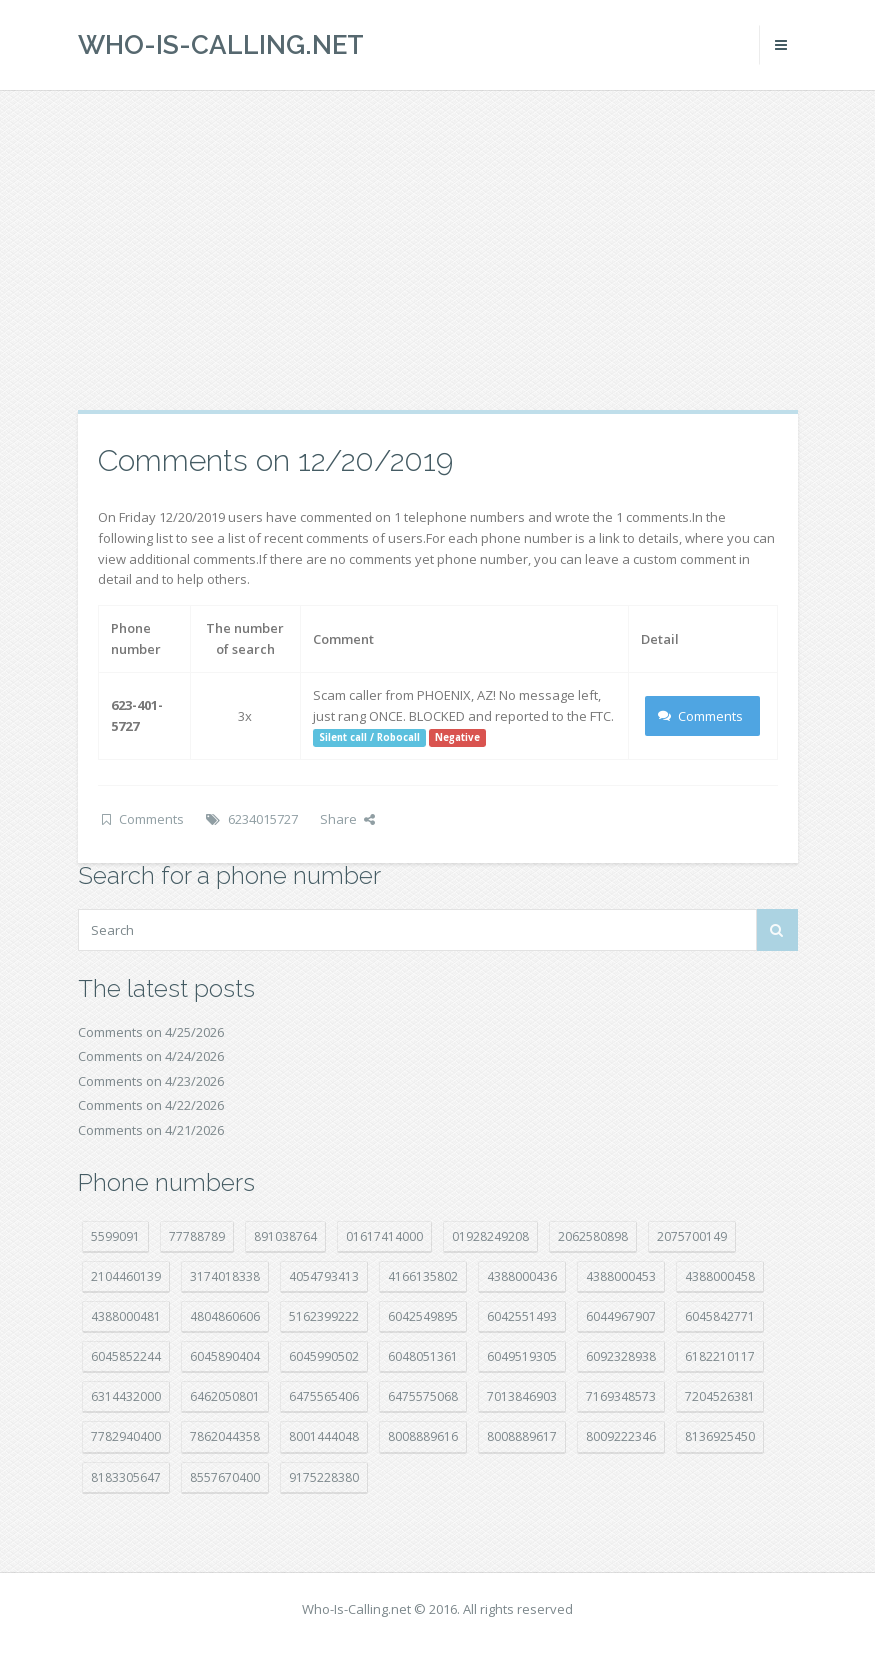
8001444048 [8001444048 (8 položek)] (324, 1436)
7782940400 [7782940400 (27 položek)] (126, 1436)
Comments (700, 716)
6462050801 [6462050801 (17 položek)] (225, 1396)
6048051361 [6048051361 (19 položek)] (423, 1356)
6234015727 (263, 819)
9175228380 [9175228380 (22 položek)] (324, 1477)
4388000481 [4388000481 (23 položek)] (126, 1316)
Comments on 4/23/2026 (151, 1081)
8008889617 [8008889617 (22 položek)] (522, 1436)
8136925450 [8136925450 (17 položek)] (720, 1436)
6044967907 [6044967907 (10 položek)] (621, 1316)
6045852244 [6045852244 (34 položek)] (126, 1356)
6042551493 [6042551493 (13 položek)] (522, 1316)
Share (347, 819)
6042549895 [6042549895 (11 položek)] (423, 1316)
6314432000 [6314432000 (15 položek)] (126, 1396)
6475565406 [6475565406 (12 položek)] (324, 1396)
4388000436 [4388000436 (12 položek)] (522, 1276)
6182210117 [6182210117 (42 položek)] (720, 1356)
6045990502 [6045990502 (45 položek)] (324, 1356)
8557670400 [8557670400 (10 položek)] (225, 1477)
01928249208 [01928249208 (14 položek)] (490, 1236)
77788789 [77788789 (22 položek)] (197, 1236)
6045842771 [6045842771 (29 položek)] (720, 1316)
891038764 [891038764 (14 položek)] (285, 1236)
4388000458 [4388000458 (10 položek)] (720, 1276)
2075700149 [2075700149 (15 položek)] (692, 1236)
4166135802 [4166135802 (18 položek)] (423, 1276)
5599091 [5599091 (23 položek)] (115, 1236)
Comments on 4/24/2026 (151, 1056)
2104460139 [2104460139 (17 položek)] (126, 1276)
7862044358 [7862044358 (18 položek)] (225, 1436)
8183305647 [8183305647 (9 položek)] (126, 1477)
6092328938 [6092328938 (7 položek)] (621, 1356)
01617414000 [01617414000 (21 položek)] (384, 1236)
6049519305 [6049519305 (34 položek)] (522, 1356)
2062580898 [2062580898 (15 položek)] (593, 1236)
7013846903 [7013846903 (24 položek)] (522, 1396)
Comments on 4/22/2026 (151, 1105)
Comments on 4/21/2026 (151, 1130)
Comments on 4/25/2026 (151, 1032)
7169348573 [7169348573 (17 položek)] (621, 1396)
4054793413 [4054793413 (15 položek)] (324, 1276)
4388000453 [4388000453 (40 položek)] (621, 1276)
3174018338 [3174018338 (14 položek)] (225, 1276)
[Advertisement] (437, 250)
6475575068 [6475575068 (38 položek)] (423, 1396)
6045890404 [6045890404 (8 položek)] (225, 1356)
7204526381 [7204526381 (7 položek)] (720, 1396)
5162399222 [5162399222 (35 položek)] (324, 1316)
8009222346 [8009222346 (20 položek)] (621, 1436)
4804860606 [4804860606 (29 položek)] (225, 1316)
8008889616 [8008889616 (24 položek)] (423, 1436)
